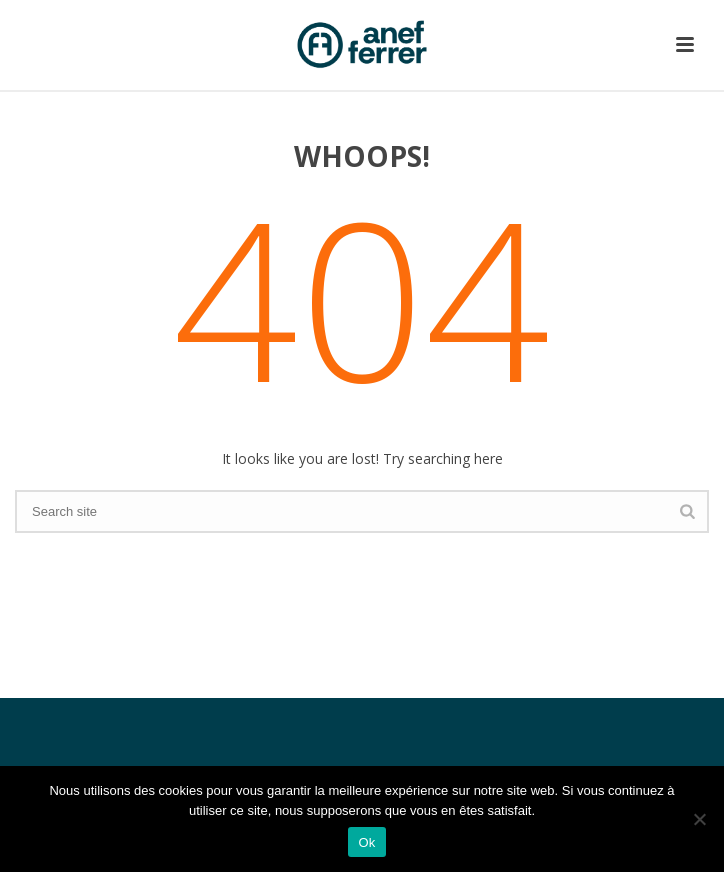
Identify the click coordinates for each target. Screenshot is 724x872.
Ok (366, 842)
